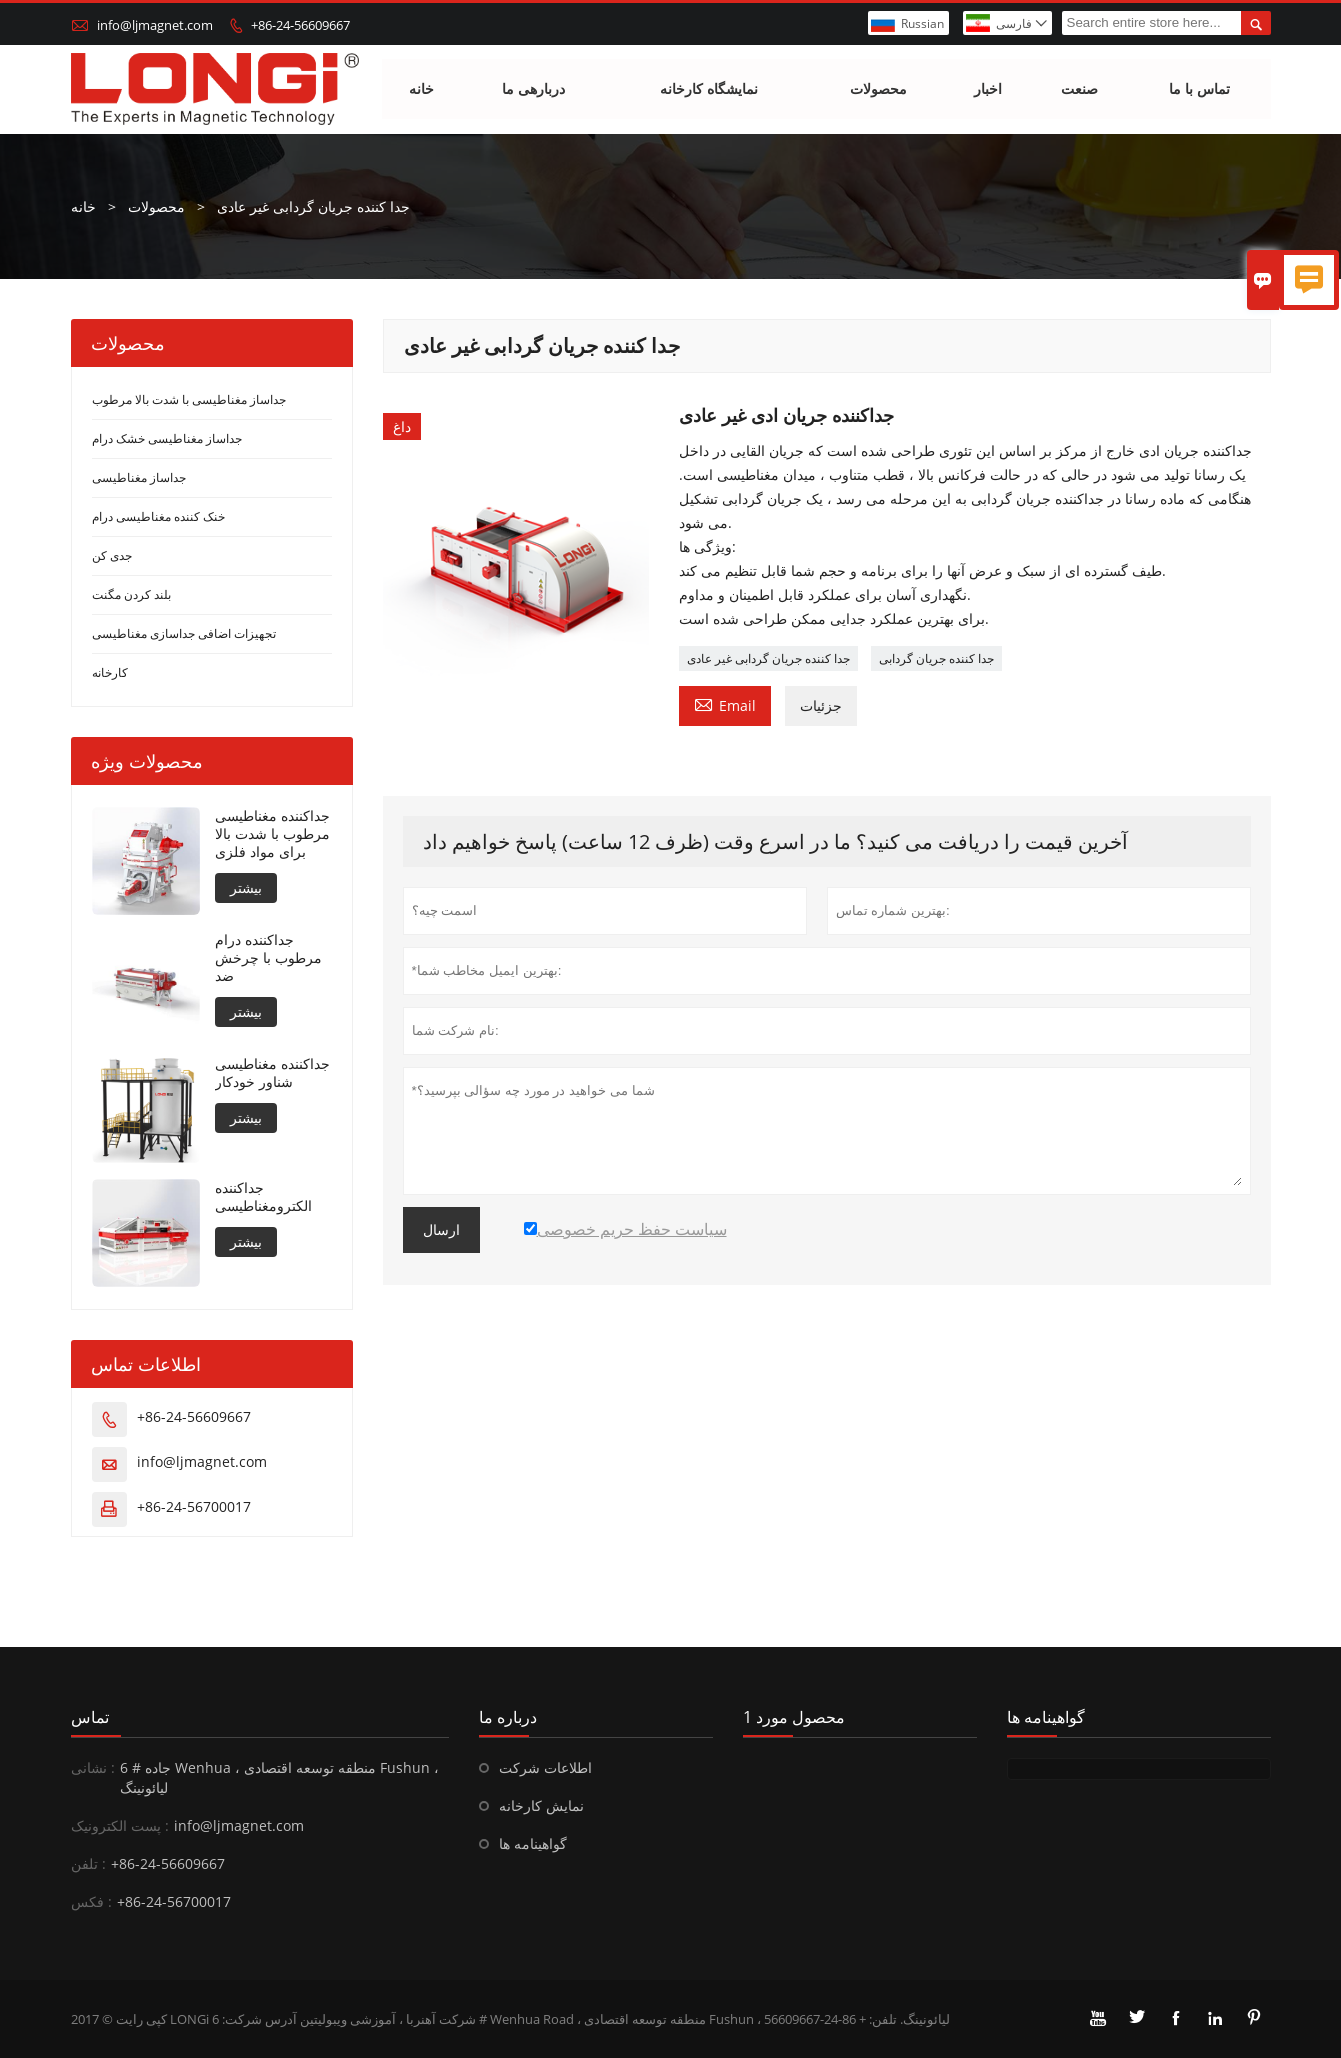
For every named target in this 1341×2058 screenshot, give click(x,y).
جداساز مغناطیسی (139, 477)
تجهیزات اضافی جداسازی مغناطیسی (184, 633)
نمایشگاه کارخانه (709, 89)
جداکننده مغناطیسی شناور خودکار (272, 1073)
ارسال (441, 1230)
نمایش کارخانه (541, 1805)
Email (725, 704)
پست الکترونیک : (120, 1825)
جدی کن (112, 555)
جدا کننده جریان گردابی (936, 658)
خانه (421, 89)
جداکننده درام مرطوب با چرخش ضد (268, 958)
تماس (90, 1717)
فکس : (91, 1901)
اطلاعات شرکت (545, 1767)
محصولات (878, 89)
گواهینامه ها (533, 1843)
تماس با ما (1199, 89)
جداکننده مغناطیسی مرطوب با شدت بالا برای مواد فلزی (272, 834)
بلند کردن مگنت (131, 594)
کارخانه (110, 672)
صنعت (1079, 89)
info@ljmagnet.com (155, 25)
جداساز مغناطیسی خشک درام (167, 438)
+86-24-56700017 (194, 1506)
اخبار (988, 89)
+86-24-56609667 (300, 25)
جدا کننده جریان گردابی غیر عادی (768, 658)
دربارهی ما (533, 89)
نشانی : (93, 1767)
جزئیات (821, 705)
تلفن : (88, 1863)
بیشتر (246, 887)
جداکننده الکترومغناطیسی (263, 1197)
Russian (922, 23)
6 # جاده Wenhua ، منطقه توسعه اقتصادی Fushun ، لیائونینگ (279, 1777)
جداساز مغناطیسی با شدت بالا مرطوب (189, 399)
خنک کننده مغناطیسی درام (158, 516)
